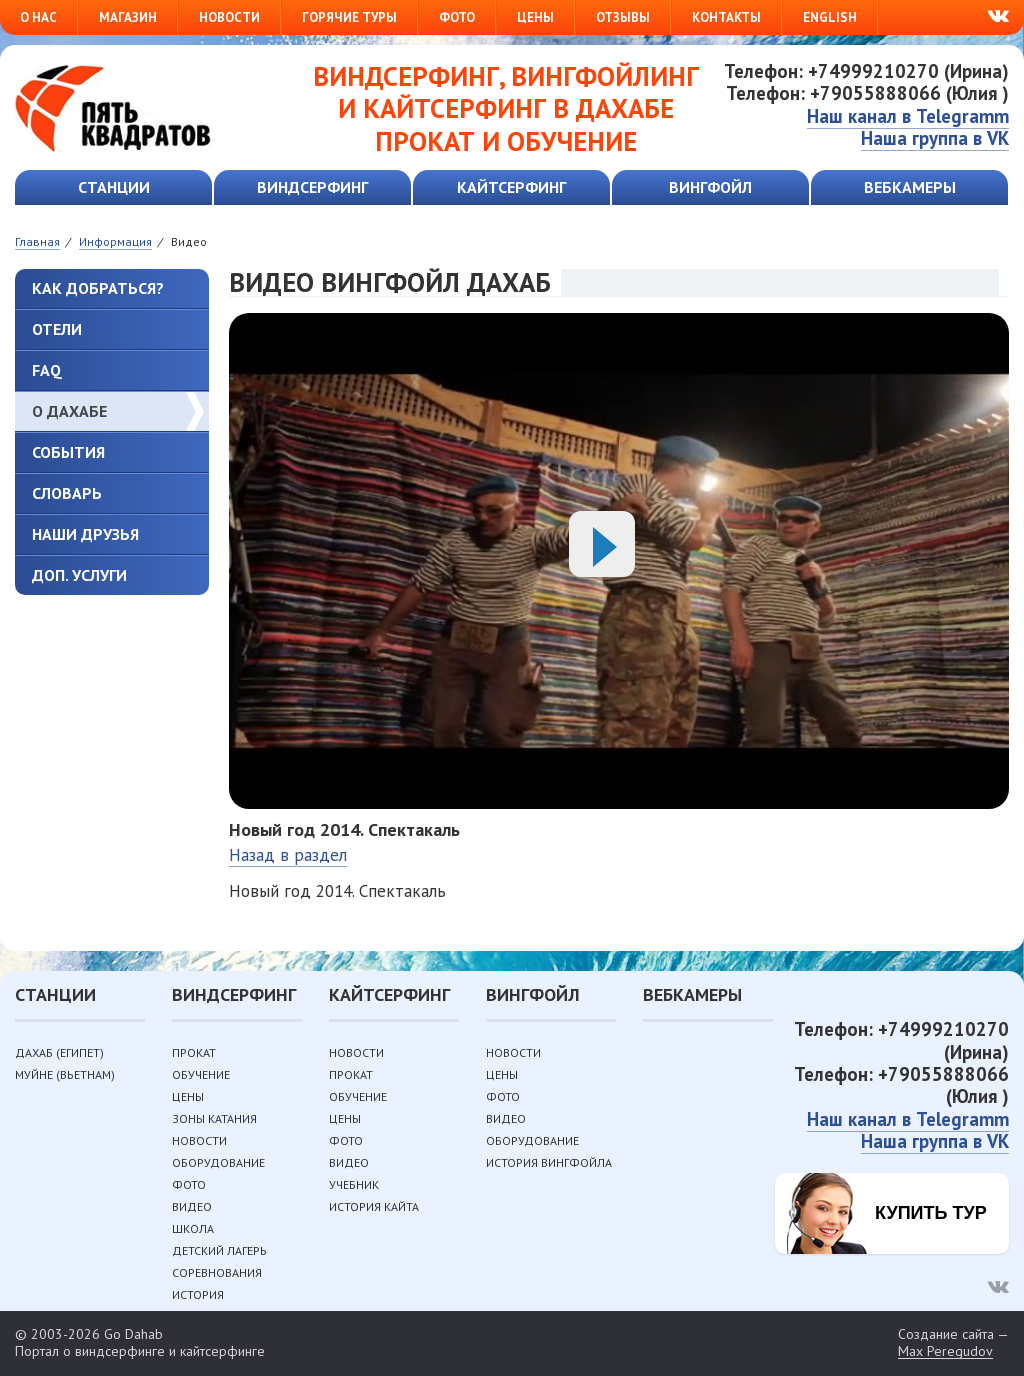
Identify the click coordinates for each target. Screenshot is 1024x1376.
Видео (192, 1206)
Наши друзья (85, 534)
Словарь (67, 493)
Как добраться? (98, 288)
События (68, 452)
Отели (57, 329)
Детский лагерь (219, 1250)
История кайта (374, 1206)
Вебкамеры (910, 187)
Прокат (194, 1052)
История (198, 1294)
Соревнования (217, 1272)
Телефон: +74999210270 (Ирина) (866, 71)
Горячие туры (349, 17)
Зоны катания (214, 1118)
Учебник (354, 1184)
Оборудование (218, 1162)
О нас (38, 17)
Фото (457, 17)
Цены (535, 17)
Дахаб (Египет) (59, 1052)
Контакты (726, 17)
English (830, 17)
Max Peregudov (945, 1351)
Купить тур (931, 1213)
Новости (229, 17)
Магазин (128, 17)
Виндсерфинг (312, 187)
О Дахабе (69, 411)
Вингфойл (710, 187)
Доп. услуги (79, 575)
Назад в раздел (288, 855)
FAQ (47, 370)
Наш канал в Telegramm (908, 116)
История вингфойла (549, 1162)
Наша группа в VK (935, 138)
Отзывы (623, 17)
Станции (114, 187)
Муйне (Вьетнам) (65, 1074)
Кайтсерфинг (511, 187)
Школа (193, 1228)
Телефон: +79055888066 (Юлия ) (867, 93)
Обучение (201, 1074)
